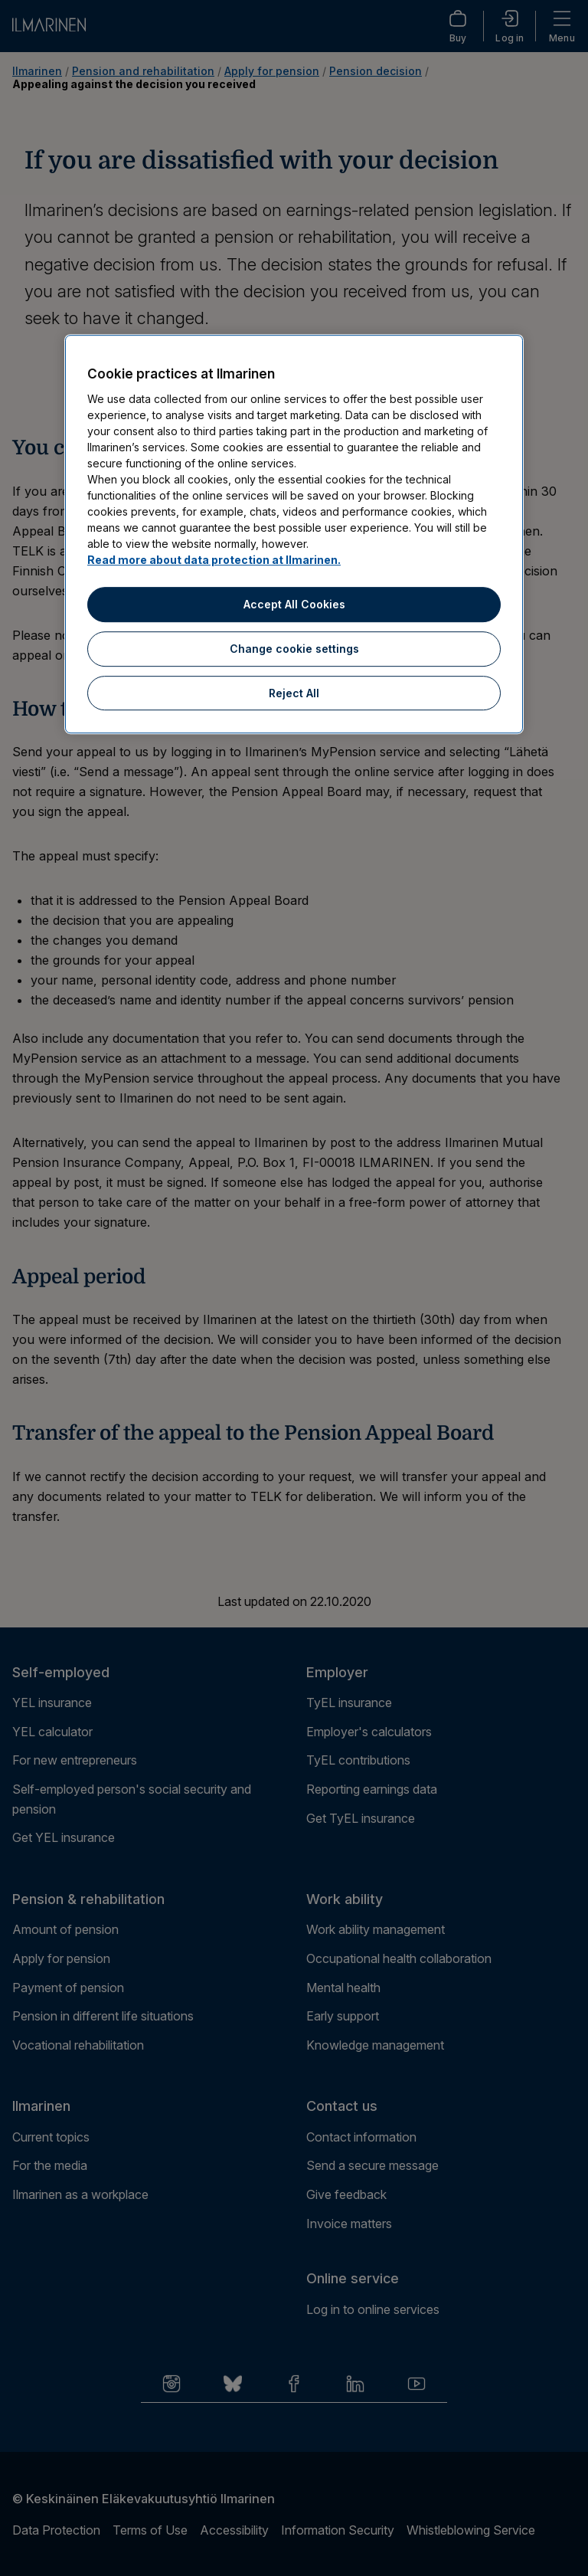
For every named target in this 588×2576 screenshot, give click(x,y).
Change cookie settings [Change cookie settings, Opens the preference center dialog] (294, 648)
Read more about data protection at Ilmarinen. (214, 560)
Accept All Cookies (294, 604)
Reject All (294, 693)
